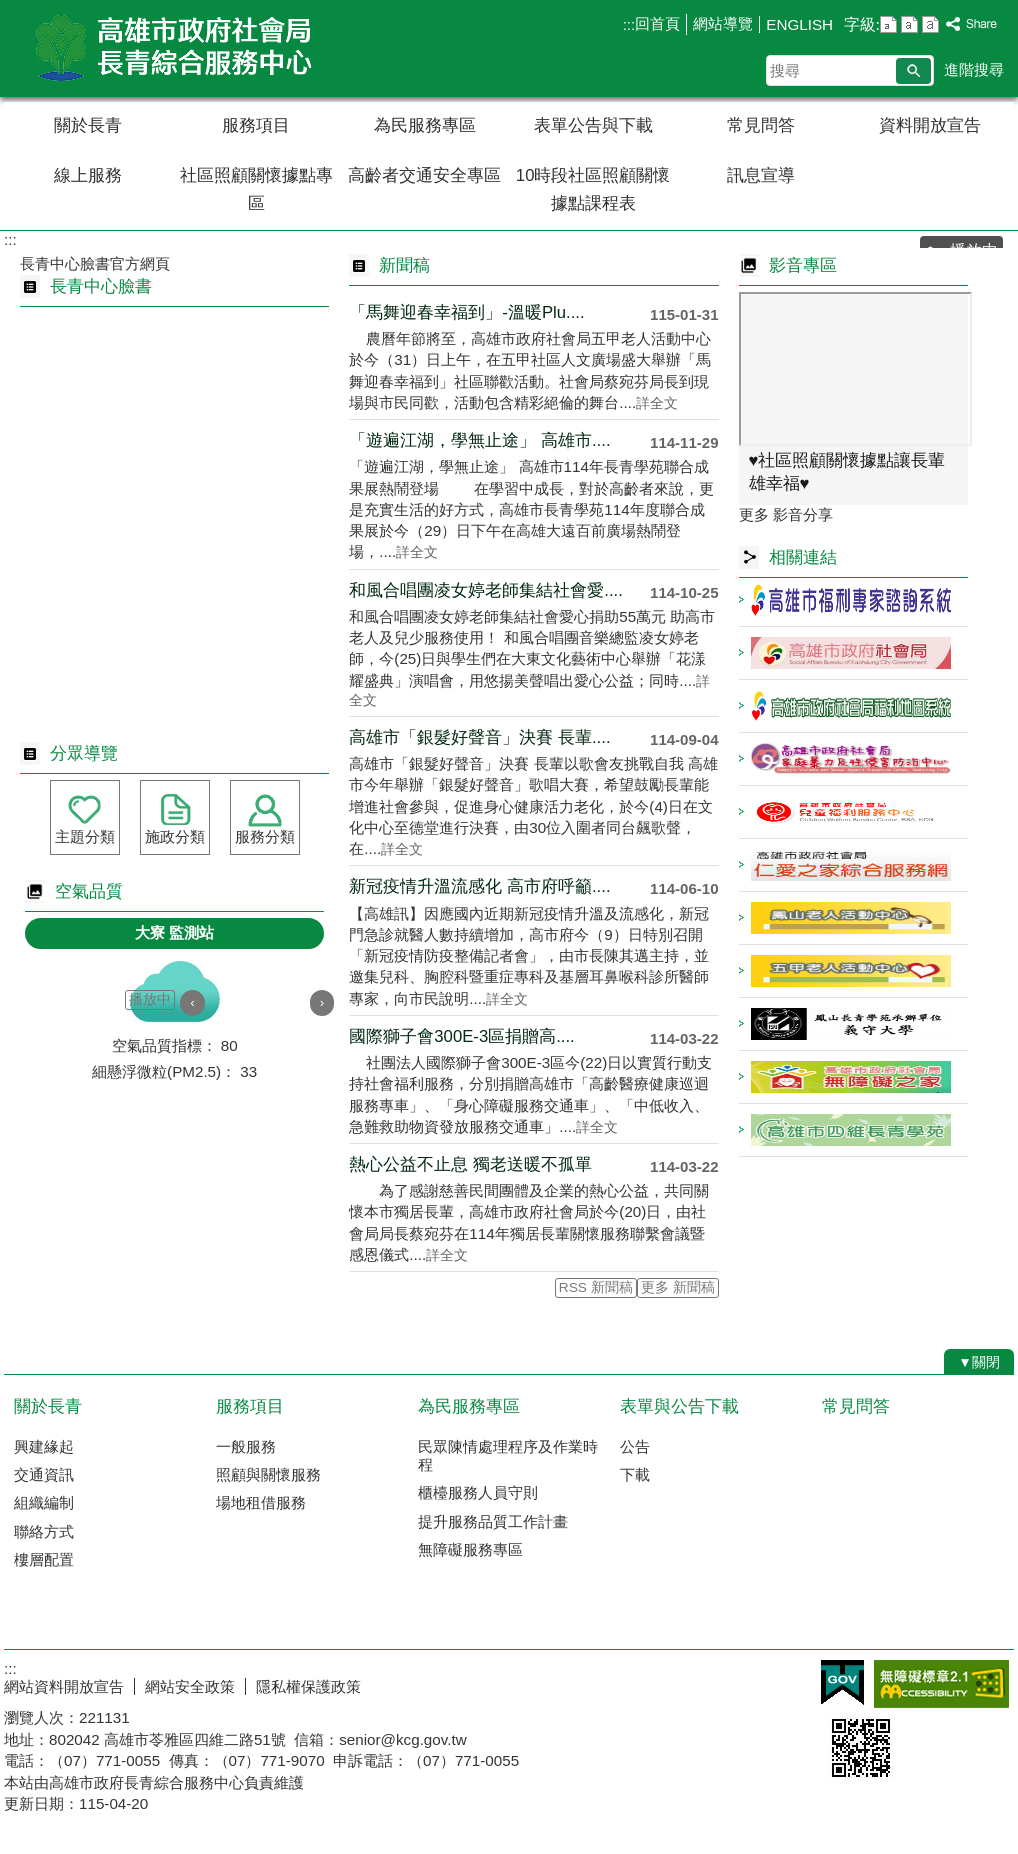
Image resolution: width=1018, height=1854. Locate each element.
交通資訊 (44, 1474)
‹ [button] (192, 1002)
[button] (913, 71)
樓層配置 (44, 1559)
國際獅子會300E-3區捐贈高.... (461, 1036)
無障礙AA (941, 1684)
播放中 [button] (150, 999)
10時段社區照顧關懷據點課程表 (593, 189)
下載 (635, 1474)
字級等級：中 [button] (909, 24)
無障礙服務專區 (470, 1549)
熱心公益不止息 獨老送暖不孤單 (470, 1164)
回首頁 (657, 23)
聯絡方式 (44, 1531)
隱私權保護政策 (308, 1686)
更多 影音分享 (786, 514)
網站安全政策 (190, 1686)
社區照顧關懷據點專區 (256, 189)
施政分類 (175, 836)
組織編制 (44, 1502)
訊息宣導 (761, 175)
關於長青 (88, 125)
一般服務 (246, 1446)
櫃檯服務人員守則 (478, 1492)
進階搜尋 (974, 69)
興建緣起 (44, 1446)
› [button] (322, 1002)
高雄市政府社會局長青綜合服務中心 (173, 48)
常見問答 (761, 125)
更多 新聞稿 (678, 1287)
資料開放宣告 (930, 125)
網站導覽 (723, 23)
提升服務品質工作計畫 (493, 1521)
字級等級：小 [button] (888, 24)
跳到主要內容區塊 (10, 10)
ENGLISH (799, 24)
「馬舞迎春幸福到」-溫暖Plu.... (466, 312)
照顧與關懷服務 (268, 1474)
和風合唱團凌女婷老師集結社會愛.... (486, 590)
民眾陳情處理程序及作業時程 (508, 1455)
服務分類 (265, 836)
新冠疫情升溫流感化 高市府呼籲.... (479, 886)
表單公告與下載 (593, 125)
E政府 (842, 1682)
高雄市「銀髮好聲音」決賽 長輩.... (479, 737)
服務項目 (256, 125)
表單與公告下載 (679, 1406)
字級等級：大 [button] (930, 24)
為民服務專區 (425, 125)
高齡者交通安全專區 (424, 175)
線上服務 (88, 175)
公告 (635, 1446)
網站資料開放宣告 (64, 1686)
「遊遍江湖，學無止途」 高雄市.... (479, 440)
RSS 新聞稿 (596, 1287)
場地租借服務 (261, 1502)
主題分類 (85, 836)
